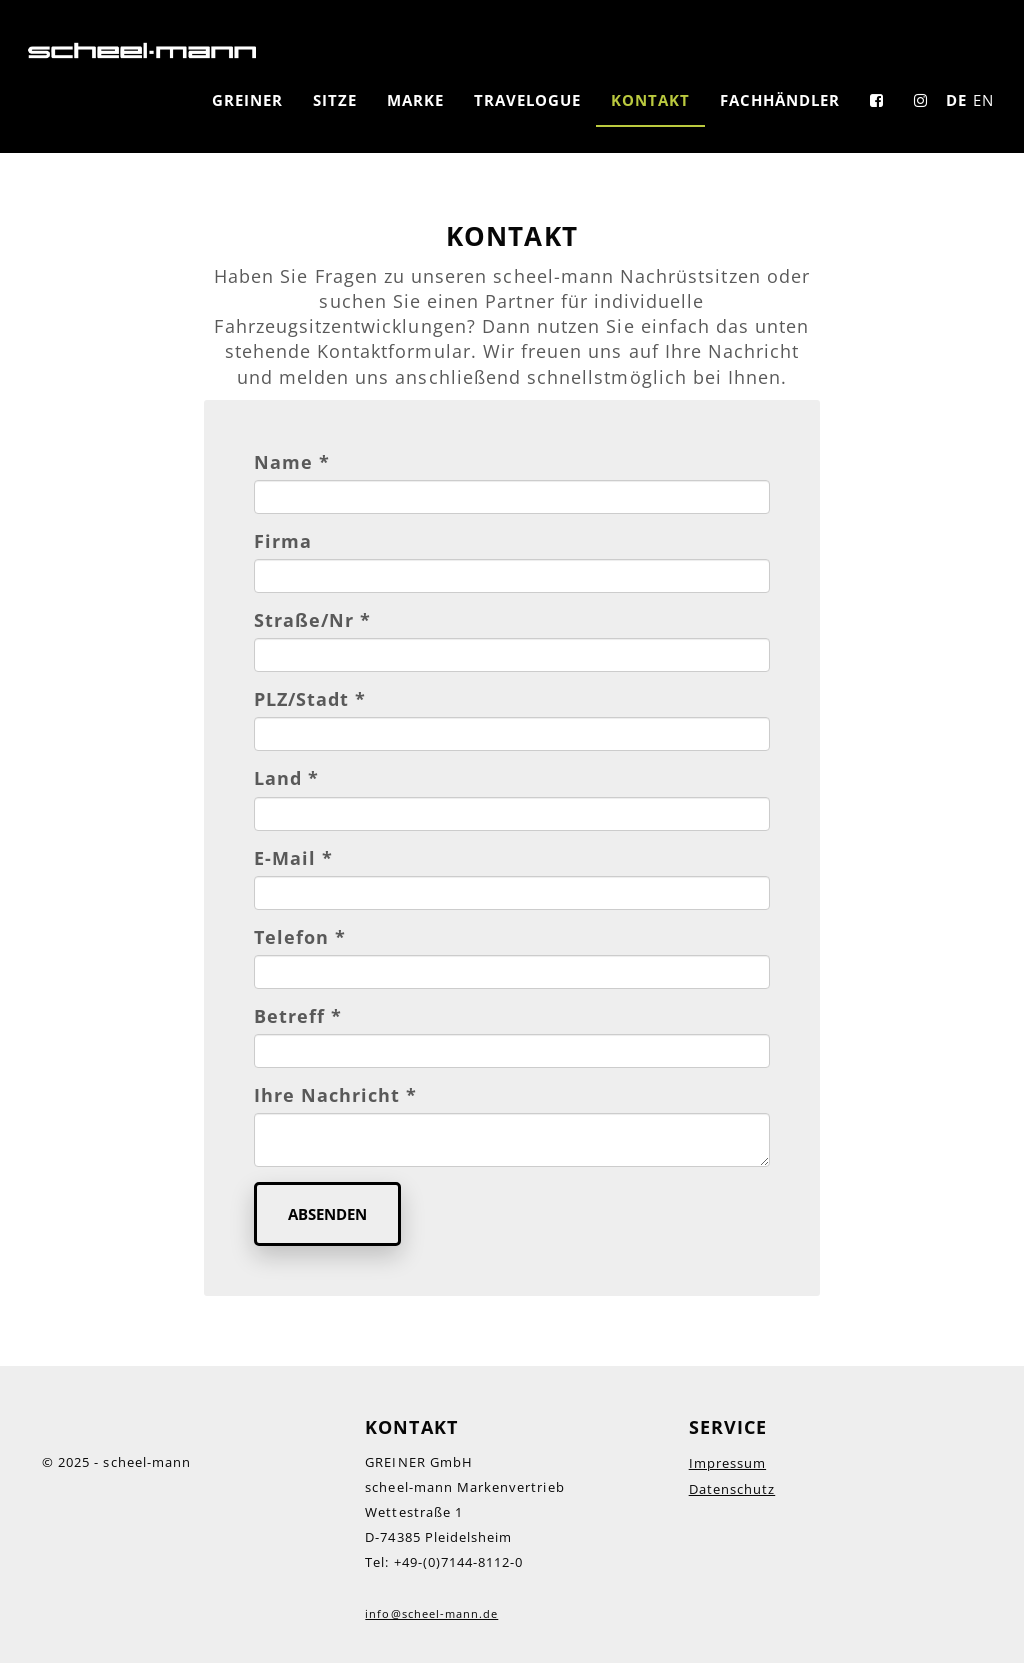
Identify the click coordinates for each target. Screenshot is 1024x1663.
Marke (415, 100)
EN (983, 100)
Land (286, 778)
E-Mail (293, 858)
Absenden (327, 1214)
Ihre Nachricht (336, 1095)
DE (956, 100)
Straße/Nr (313, 620)
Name (292, 462)
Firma (283, 541)
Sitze (335, 100)
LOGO (142, 50)
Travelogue (527, 100)
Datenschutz (732, 1489)
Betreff (298, 1016)
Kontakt (650, 100)
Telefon (300, 937)
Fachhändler (780, 100)
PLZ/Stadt (310, 699)
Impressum (727, 1463)
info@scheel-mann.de (431, 1613)
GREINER (247, 100)
